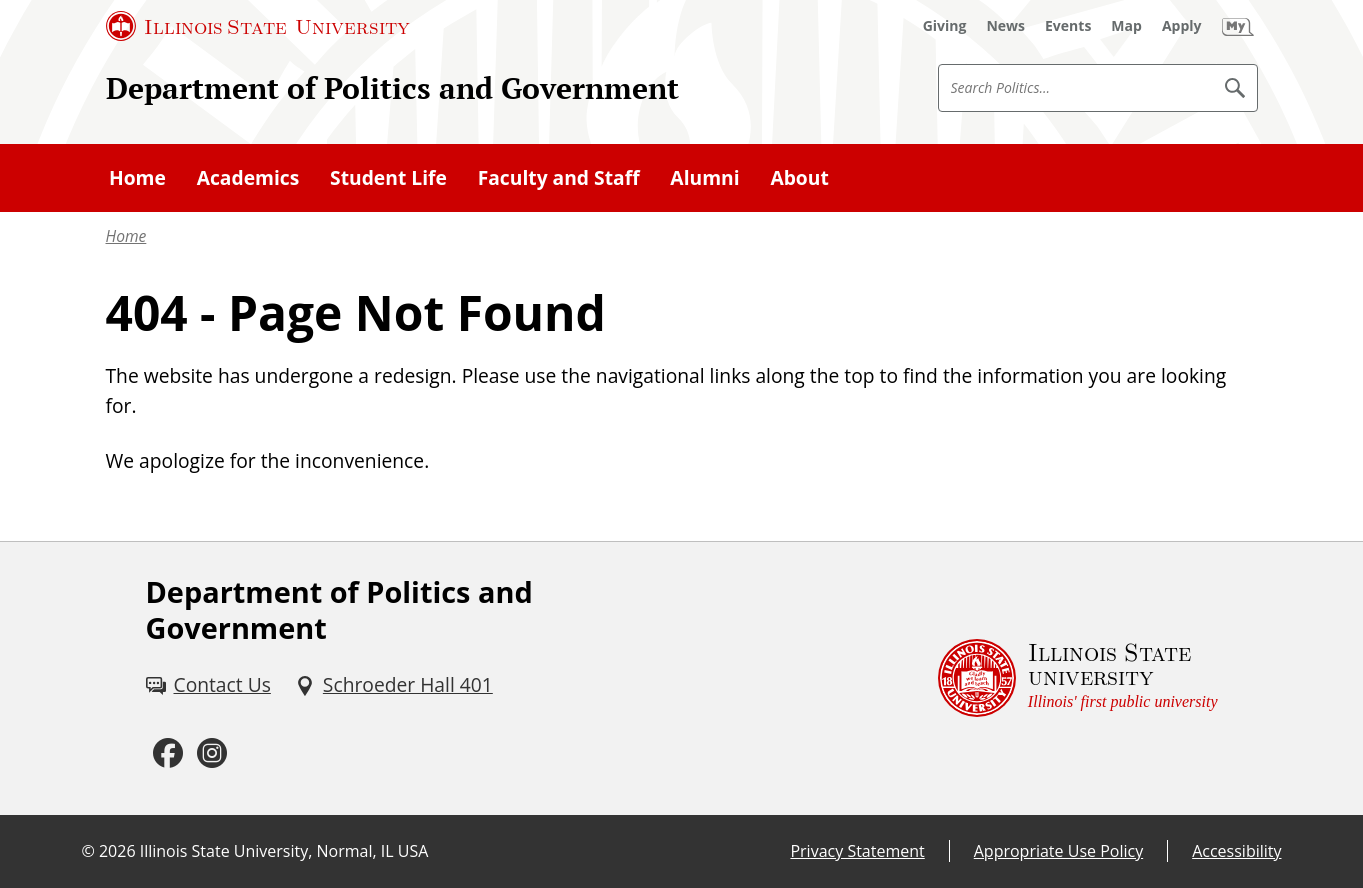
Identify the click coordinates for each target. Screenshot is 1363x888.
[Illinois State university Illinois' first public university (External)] (1078, 678)
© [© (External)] (88, 851)
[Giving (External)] (945, 26)
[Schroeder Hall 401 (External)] (394, 685)
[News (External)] (1005, 26)
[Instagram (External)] (212, 754)
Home (126, 236)
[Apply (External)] (1182, 26)
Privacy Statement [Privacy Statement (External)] (857, 851)
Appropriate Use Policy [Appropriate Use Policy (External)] (1058, 851)
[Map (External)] (1126, 26)
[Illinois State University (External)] (258, 26)
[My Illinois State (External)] (1238, 26)
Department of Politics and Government (392, 87)
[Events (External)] (1068, 26)
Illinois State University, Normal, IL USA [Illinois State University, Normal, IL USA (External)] (284, 851)
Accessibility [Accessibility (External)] (1236, 851)
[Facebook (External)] (168, 754)
